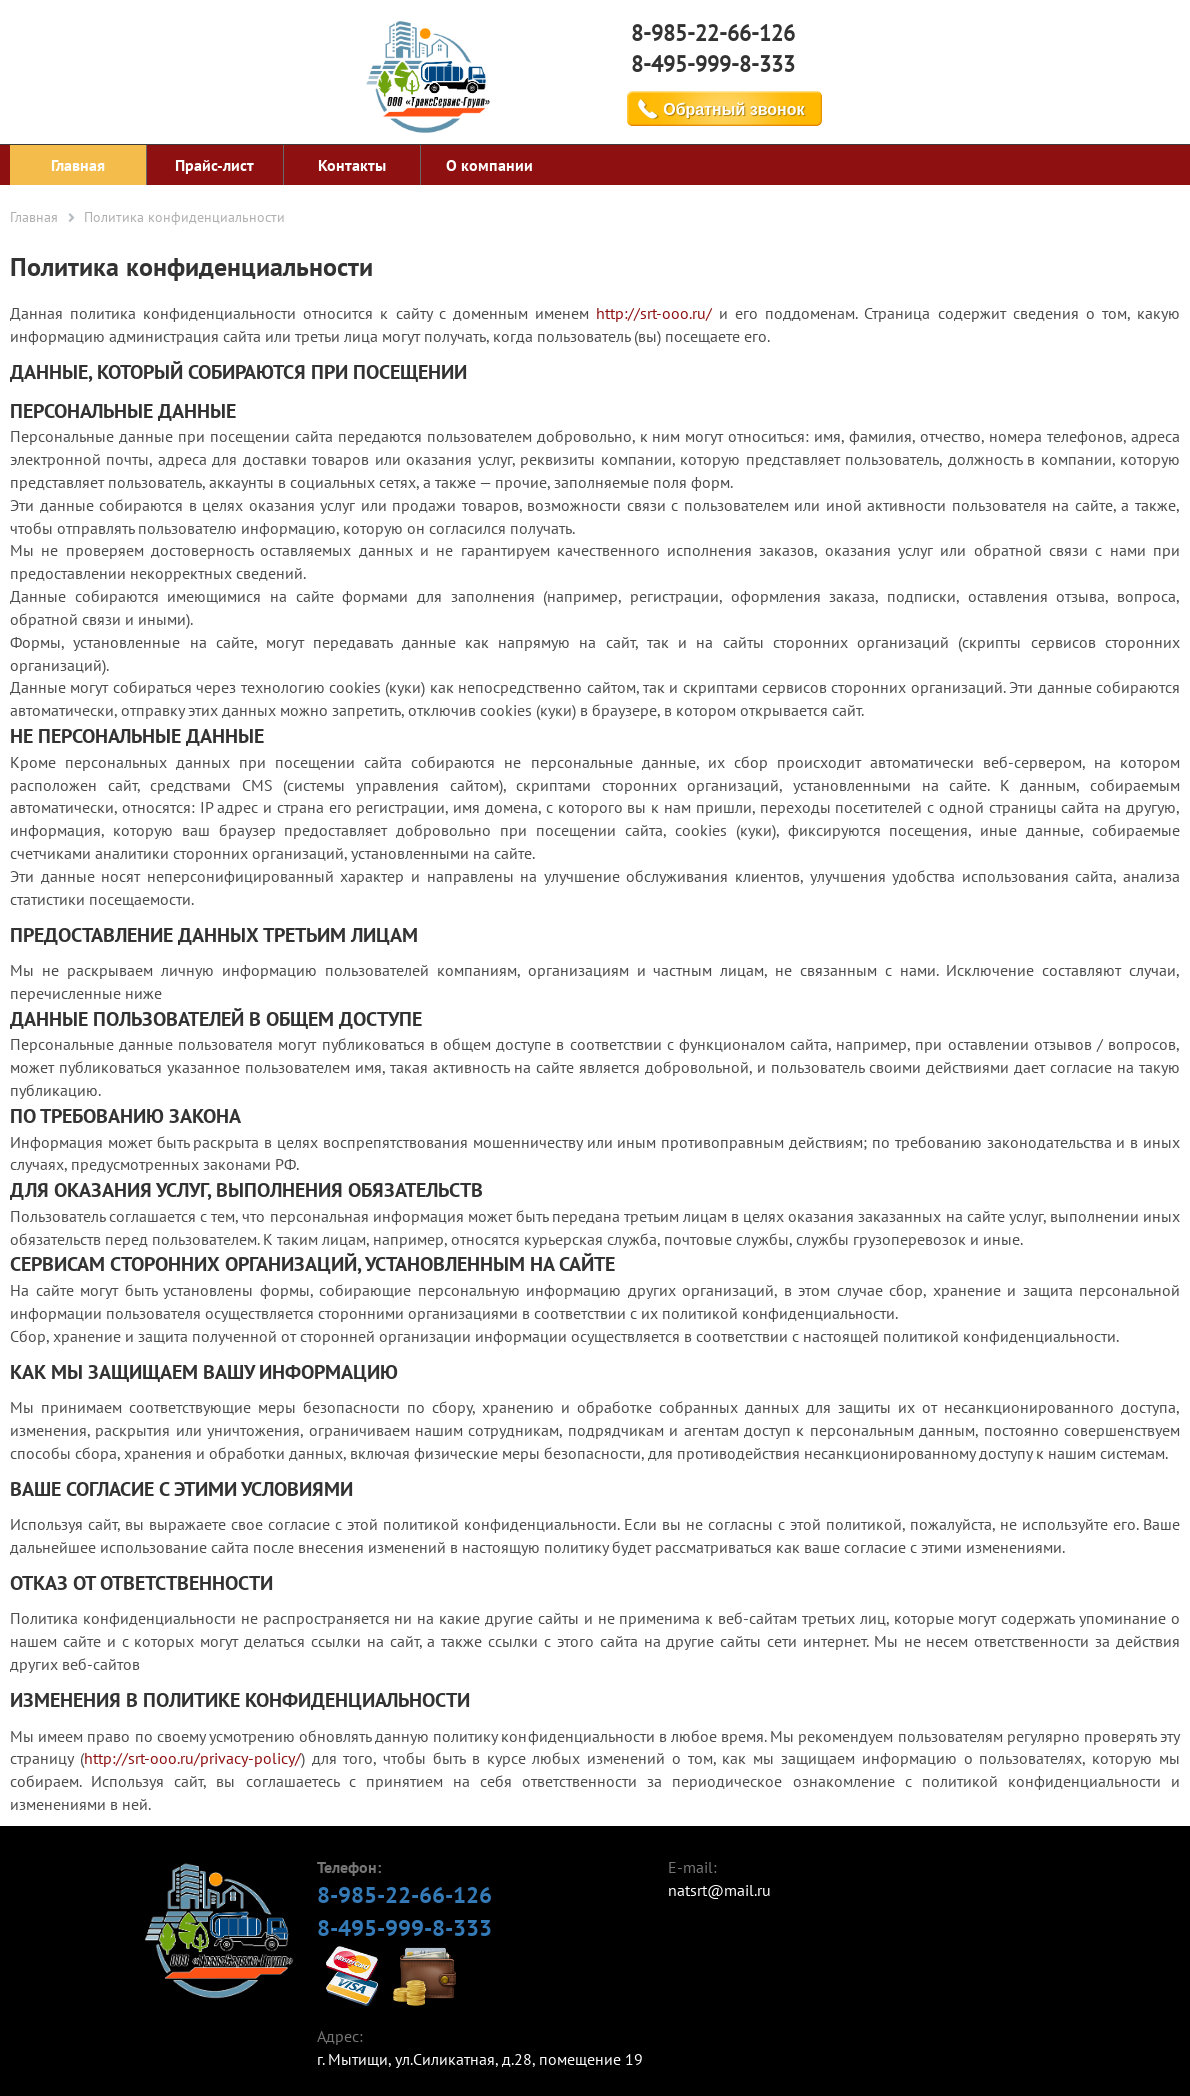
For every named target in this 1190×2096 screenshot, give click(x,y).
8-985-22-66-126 (713, 33)
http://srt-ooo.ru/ (654, 313)
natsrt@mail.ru (719, 1890)
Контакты (352, 165)
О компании (489, 165)
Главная (78, 165)
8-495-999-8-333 (713, 64)
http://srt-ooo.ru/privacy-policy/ (192, 1758)
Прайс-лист (214, 165)
